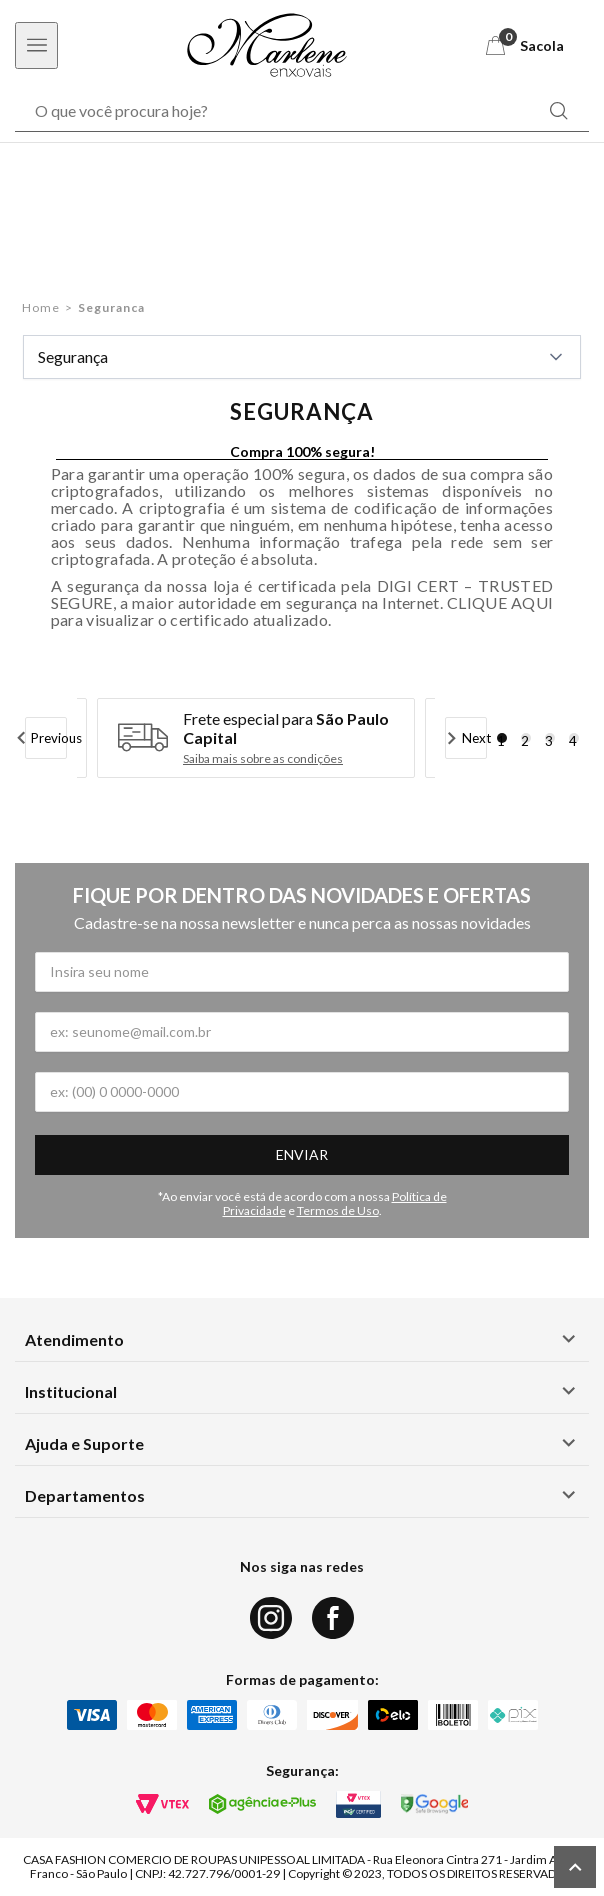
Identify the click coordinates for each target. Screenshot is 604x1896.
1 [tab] (501, 738)
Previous (49, 738)
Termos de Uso (338, 1210)
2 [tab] (525, 738)
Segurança (302, 357)
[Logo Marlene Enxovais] (267, 45)
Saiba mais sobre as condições (263, 759)
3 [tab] (549, 738)
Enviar (302, 1154)
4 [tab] (573, 738)
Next (475, 738)
